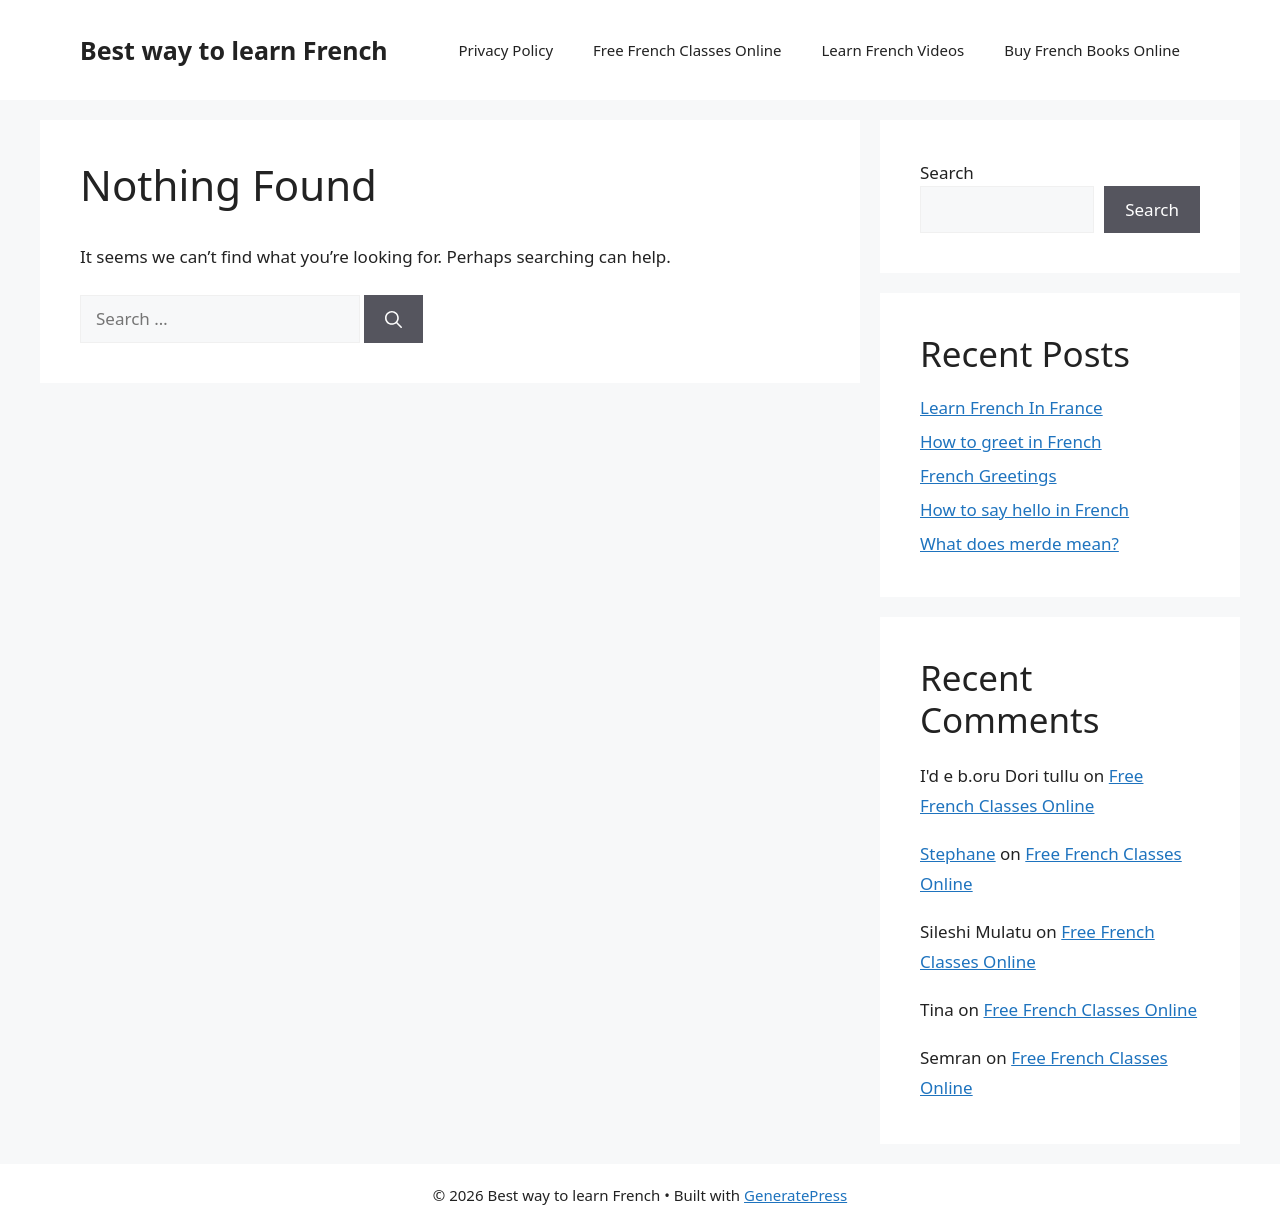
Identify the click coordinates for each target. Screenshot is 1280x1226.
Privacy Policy (505, 50)
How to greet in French (1011, 441)
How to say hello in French (1024, 509)
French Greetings (988, 475)
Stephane (958, 853)
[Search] (393, 319)
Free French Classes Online (687, 50)
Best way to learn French (234, 50)
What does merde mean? (1019, 543)
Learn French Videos (892, 50)
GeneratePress (795, 1195)
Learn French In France (1011, 407)
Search (947, 172)
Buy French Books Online (1092, 50)
